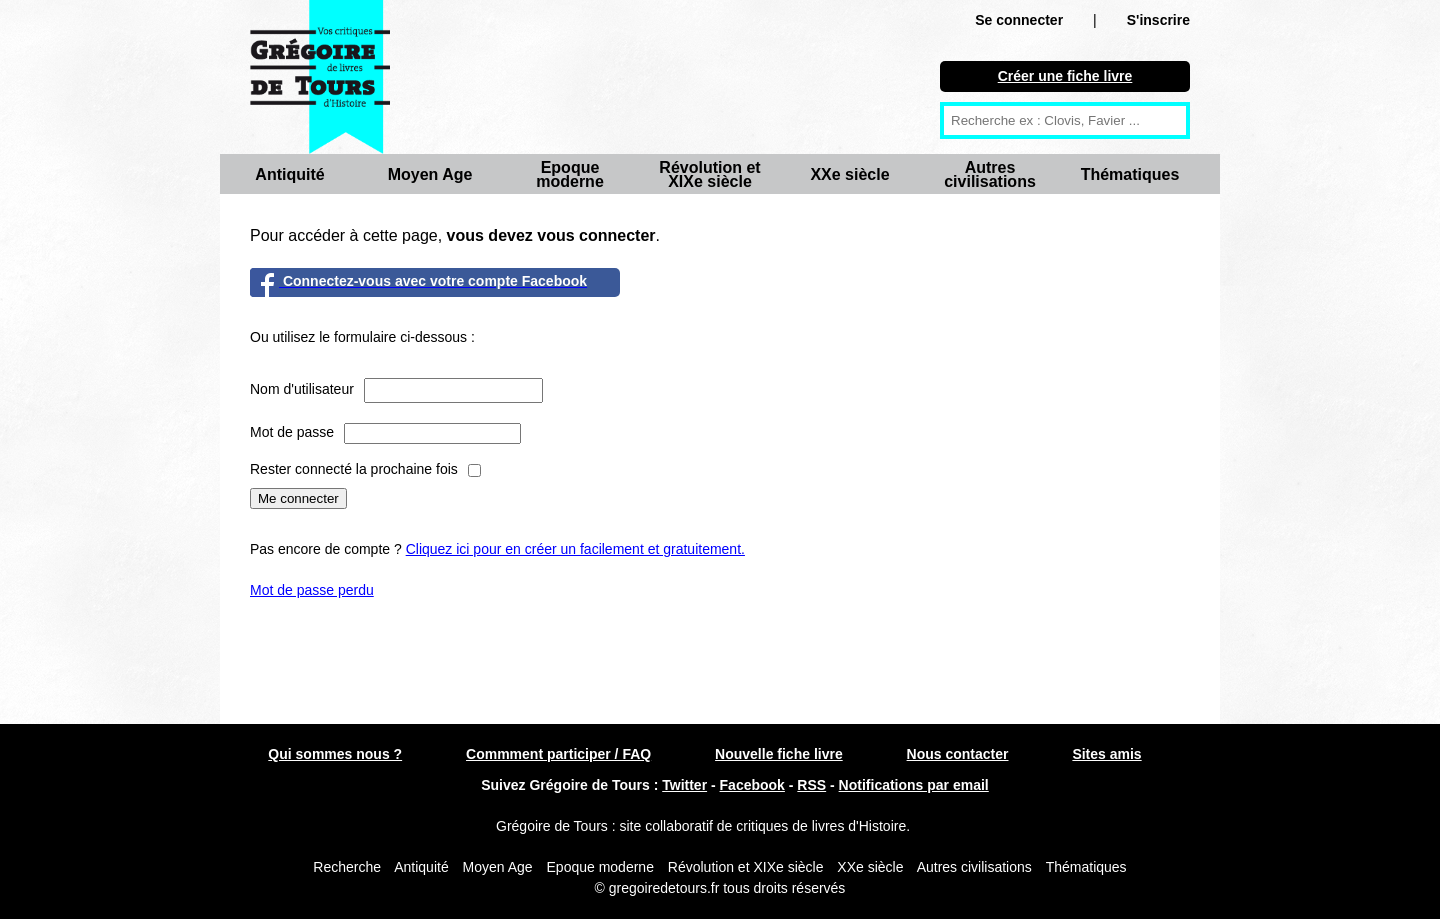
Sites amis (1106, 754)
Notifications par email (914, 785)
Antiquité (289, 174)
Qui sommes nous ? (335, 754)
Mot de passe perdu (312, 590)
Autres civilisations (990, 174)
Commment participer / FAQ (558, 754)
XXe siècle (849, 174)
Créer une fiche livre (1065, 76)
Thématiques (1130, 174)
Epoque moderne (570, 174)
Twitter (684, 785)
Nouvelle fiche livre (779, 754)
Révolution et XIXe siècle (709, 174)
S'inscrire (1158, 20)
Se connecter (1019, 20)
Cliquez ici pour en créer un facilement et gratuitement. (575, 549)
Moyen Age (430, 174)
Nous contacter (958, 754)
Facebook (752, 785)
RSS (811, 785)
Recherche (347, 867)
